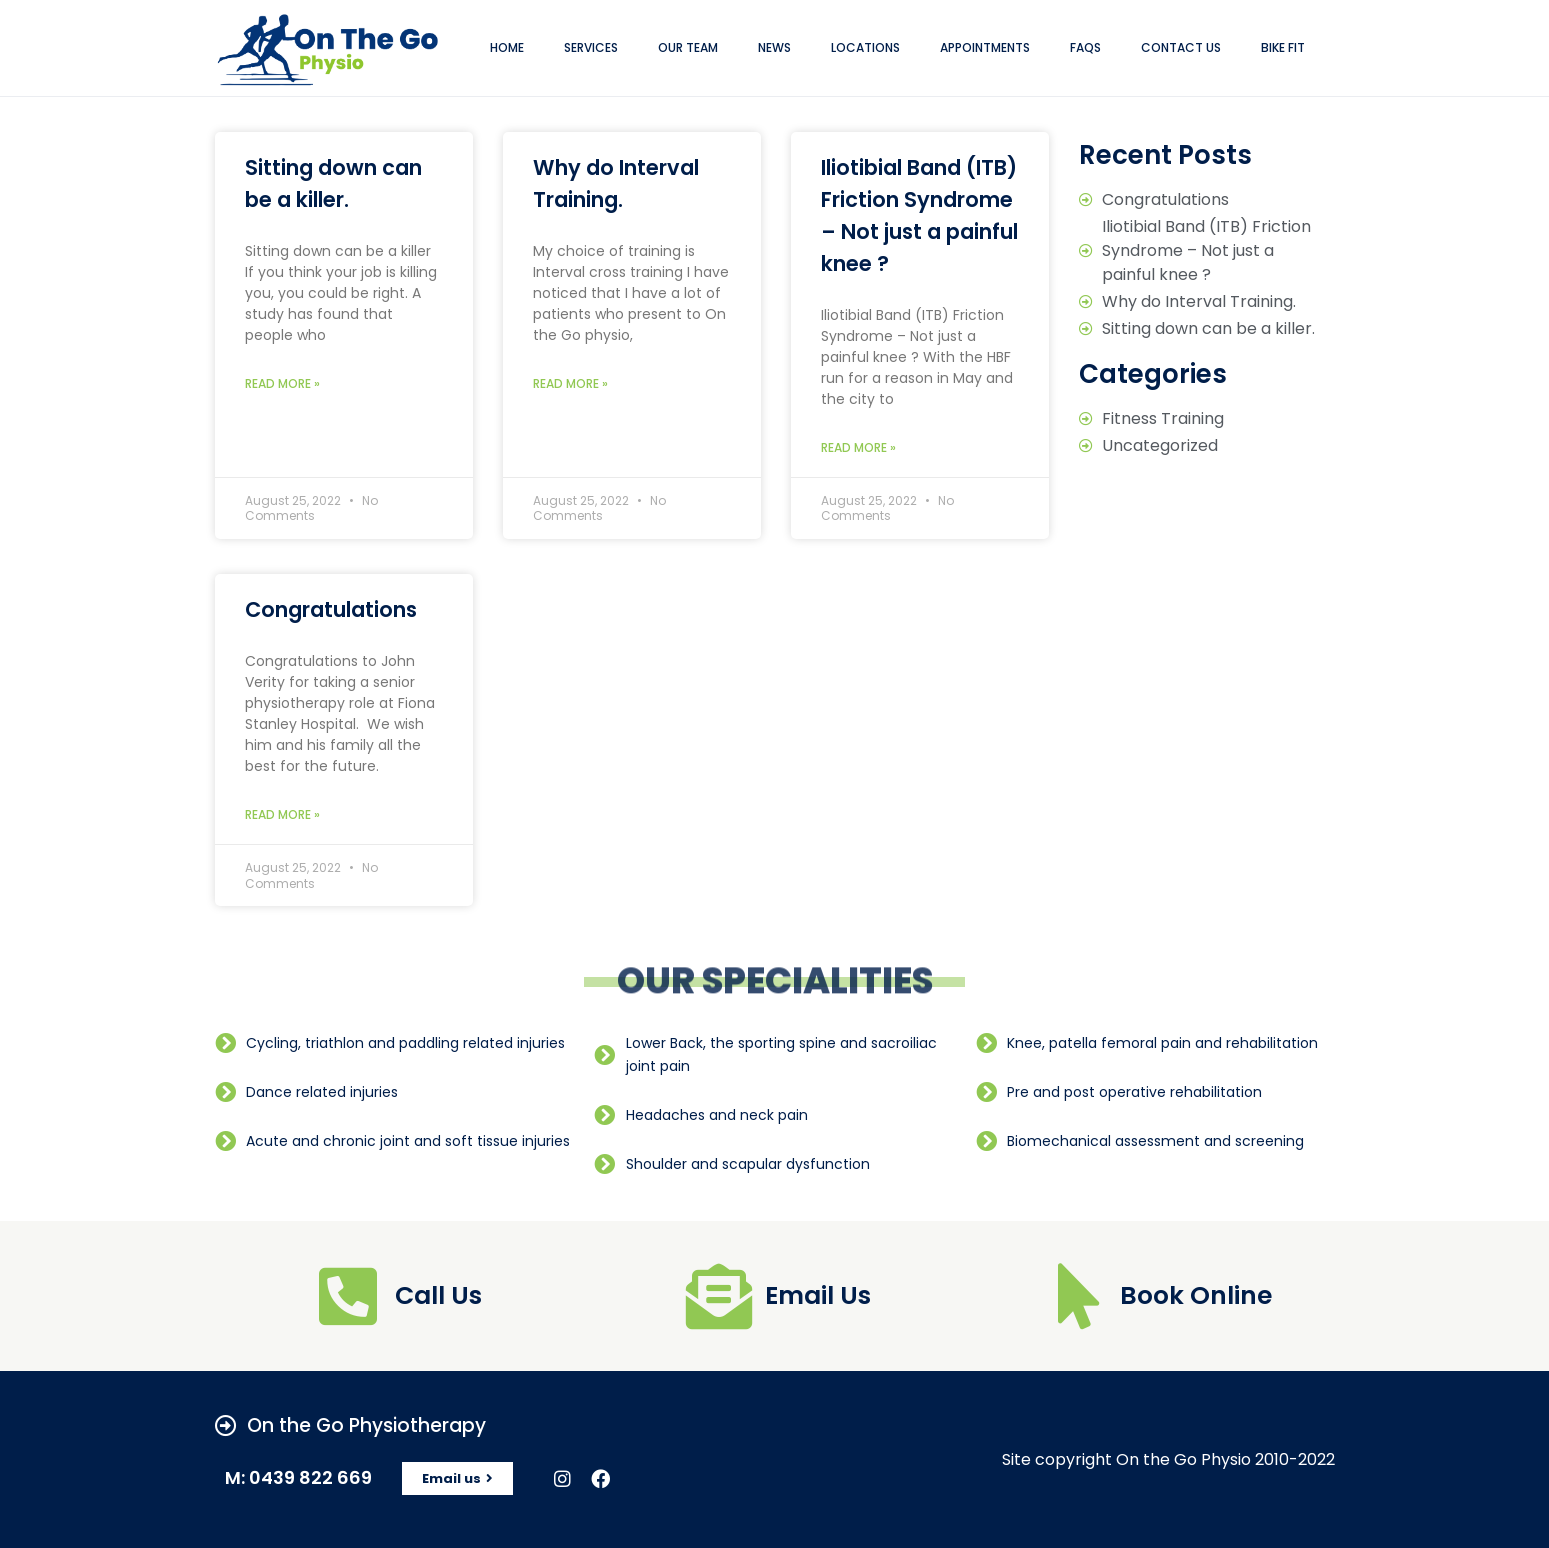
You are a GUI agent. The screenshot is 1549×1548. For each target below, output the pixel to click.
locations (865, 47)
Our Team (688, 47)
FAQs (1085, 47)
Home (507, 47)
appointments (985, 47)
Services (591, 47)
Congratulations (331, 609)
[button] (457, 1478)
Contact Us (1181, 47)
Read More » (282, 383)
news (774, 47)
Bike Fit (1283, 47)
